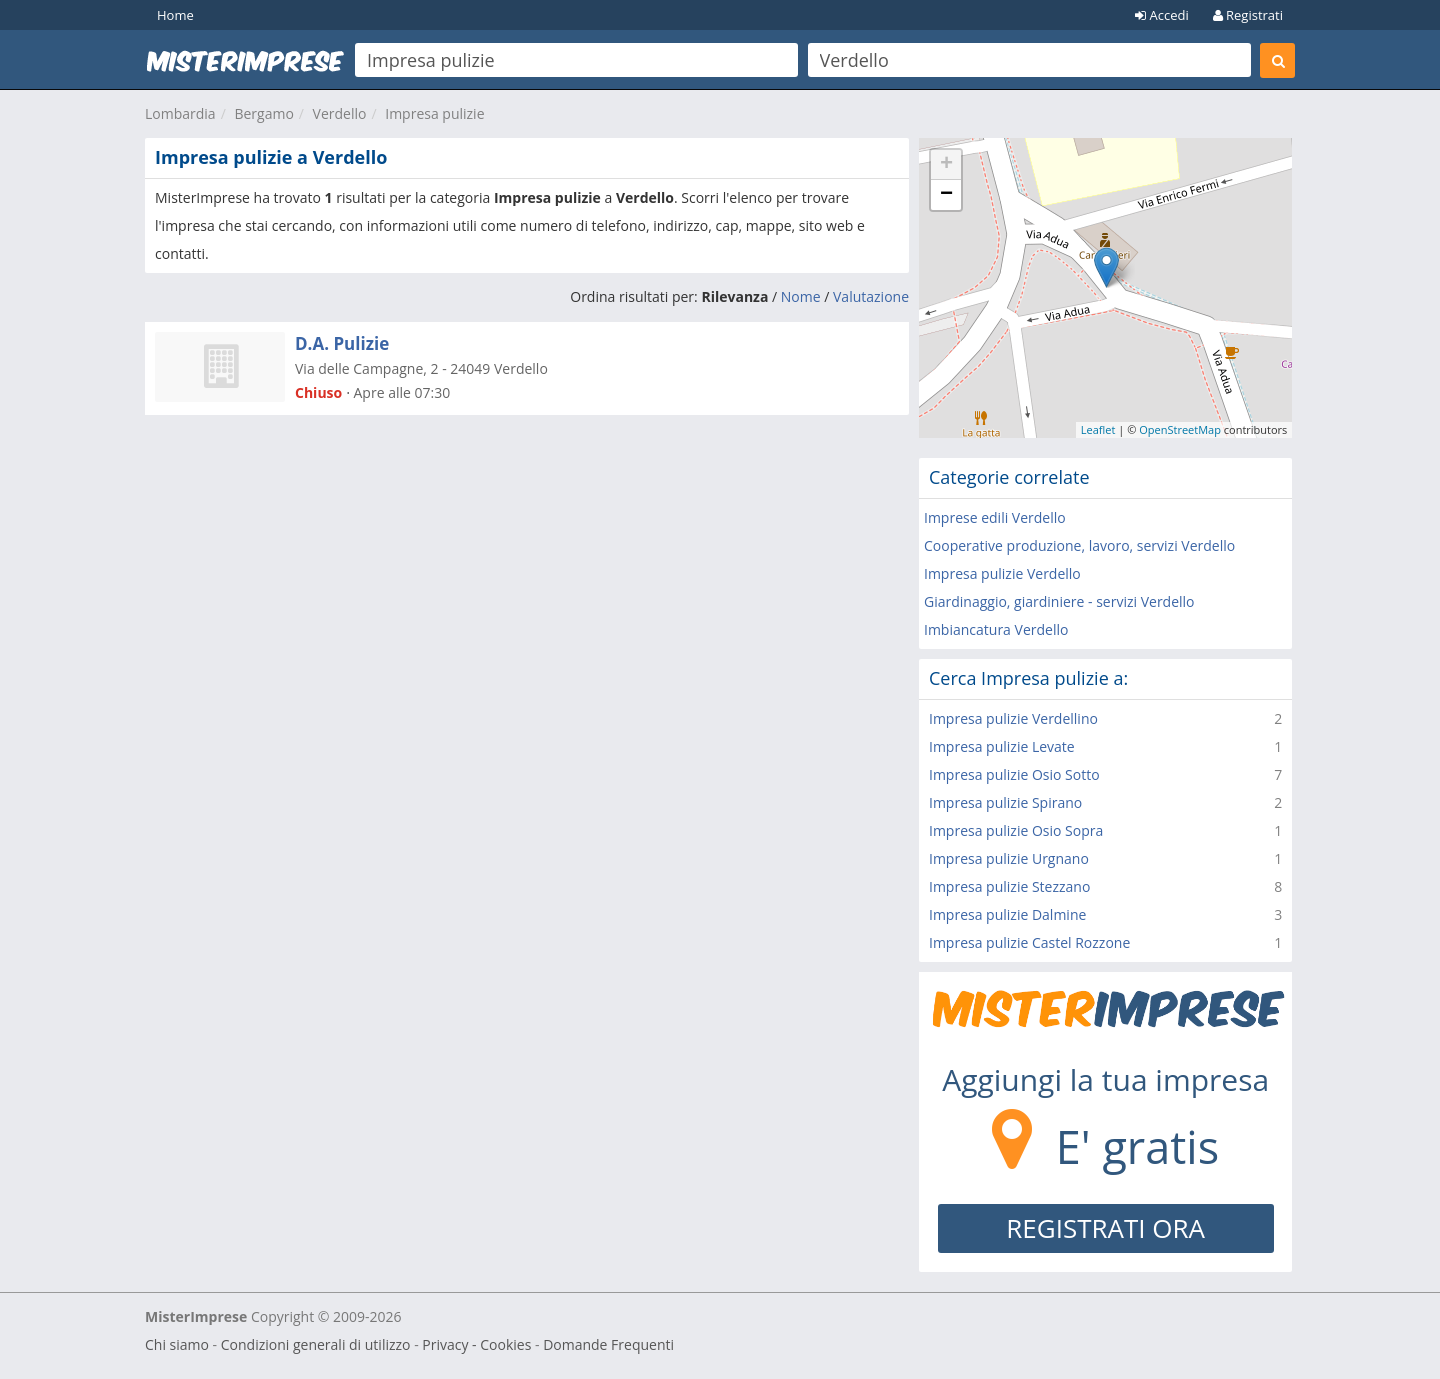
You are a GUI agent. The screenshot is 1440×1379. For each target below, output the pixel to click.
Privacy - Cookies (476, 1344)
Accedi (1162, 15)
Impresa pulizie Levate (1002, 746)
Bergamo (263, 113)
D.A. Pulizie (342, 343)
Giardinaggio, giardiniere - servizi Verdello (1059, 601)
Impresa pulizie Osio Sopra (1016, 830)
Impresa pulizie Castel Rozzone (1029, 942)
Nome (801, 296)
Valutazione (871, 296)
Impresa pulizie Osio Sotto (1014, 774)
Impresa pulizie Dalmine (1007, 914)
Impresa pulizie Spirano (1005, 802)
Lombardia (180, 113)
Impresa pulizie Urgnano (1009, 858)
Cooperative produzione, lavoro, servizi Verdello (1079, 545)
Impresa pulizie (434, 113)
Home (175, 15)
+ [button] (946, 165)
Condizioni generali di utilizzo (316, 1344)
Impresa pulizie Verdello (1002, 573)
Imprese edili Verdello (995, 517)
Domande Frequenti (608, 1344)
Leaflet (1098, 429)
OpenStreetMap (1180, 429)
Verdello (340, 113)
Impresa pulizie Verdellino (1013, 718)
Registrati (1248, 15)
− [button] (946, 195)
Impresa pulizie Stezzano (1009, 886)
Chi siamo (177, 1344)
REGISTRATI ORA (1105, 1228)
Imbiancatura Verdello (996, 629)
